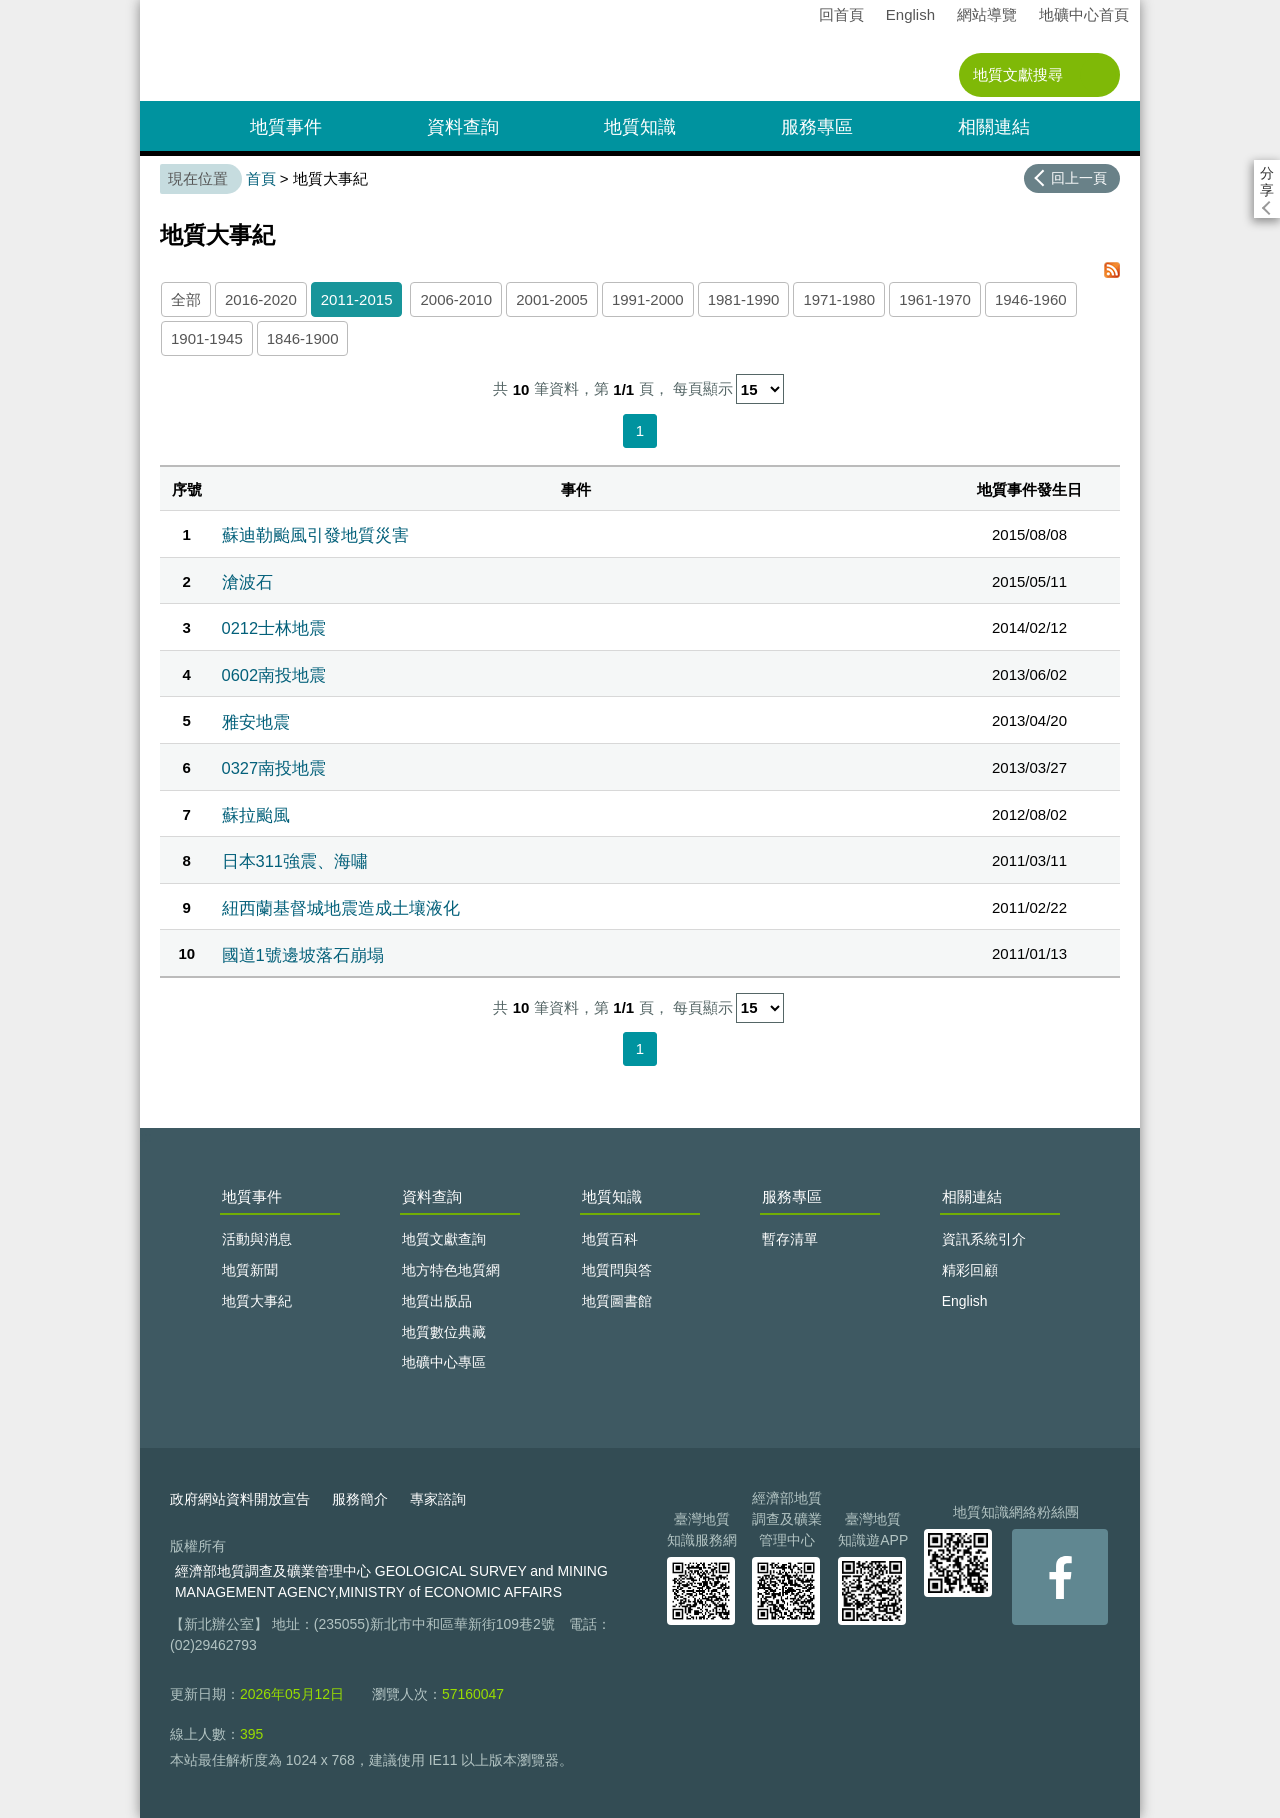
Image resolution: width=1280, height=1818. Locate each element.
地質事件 (286, 127)
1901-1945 (207, 338)
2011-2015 (357, 299)
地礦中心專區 (444, 1362)
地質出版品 (437, 1301)
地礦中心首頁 (1084, 14)
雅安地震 (256, 722)
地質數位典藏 (444, 1332)
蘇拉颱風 (256, 815)
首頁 (261, 178)
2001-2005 (552, 299)
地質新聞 (250, 1270)
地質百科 (610, 1239)
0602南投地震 (274, 675)
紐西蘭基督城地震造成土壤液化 (341, 908)
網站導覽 (987, 14)
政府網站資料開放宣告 (240, 1499)
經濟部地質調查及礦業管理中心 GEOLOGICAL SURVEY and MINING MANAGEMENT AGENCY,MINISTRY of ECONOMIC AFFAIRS (391, 1581)
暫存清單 (790, 1239)
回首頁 (841, 14)
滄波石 (247, 582)
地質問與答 (617, 1270)
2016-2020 (261, 299)
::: (146, 8)
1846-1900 (303, 338)
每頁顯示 (703, 389)
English (910, 14)
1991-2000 (648, 299)
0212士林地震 (274, 628)
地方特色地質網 (451, 1270)
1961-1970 (935, 299)
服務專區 (817, 127)
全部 (186, 299)
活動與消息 (257, 1239)
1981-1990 (744, 299)
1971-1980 (839, 299)
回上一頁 (1079, 178)
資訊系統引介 (984, 1239)
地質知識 (640, 127)
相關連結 (994, 127)
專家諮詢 (438, 1499)
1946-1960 (1031, 299)
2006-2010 (456, 299)
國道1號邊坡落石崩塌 (303, 955)
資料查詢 (463, 127)
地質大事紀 (257, 1301)
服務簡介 (360, 1499)
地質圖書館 (617, 1301)
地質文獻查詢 (444, 1239)
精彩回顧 (970, 1270)
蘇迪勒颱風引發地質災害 (315, 535)
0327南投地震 (274, 768)
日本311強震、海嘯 (295, 861)
